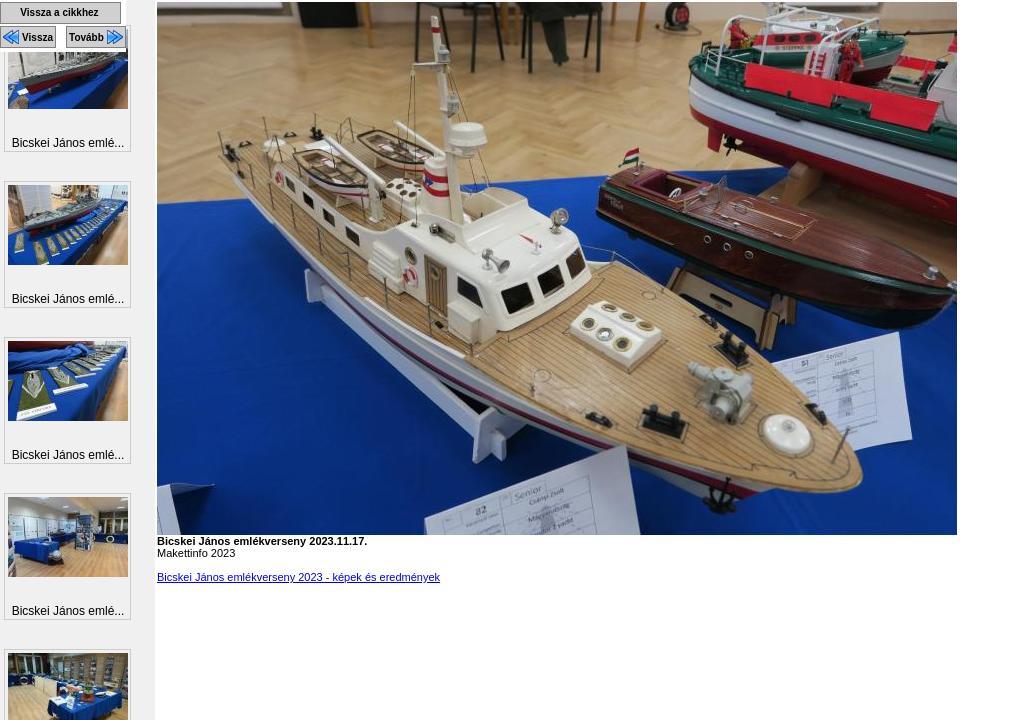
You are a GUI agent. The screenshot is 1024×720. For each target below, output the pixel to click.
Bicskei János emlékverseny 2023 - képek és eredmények (298, 577)
